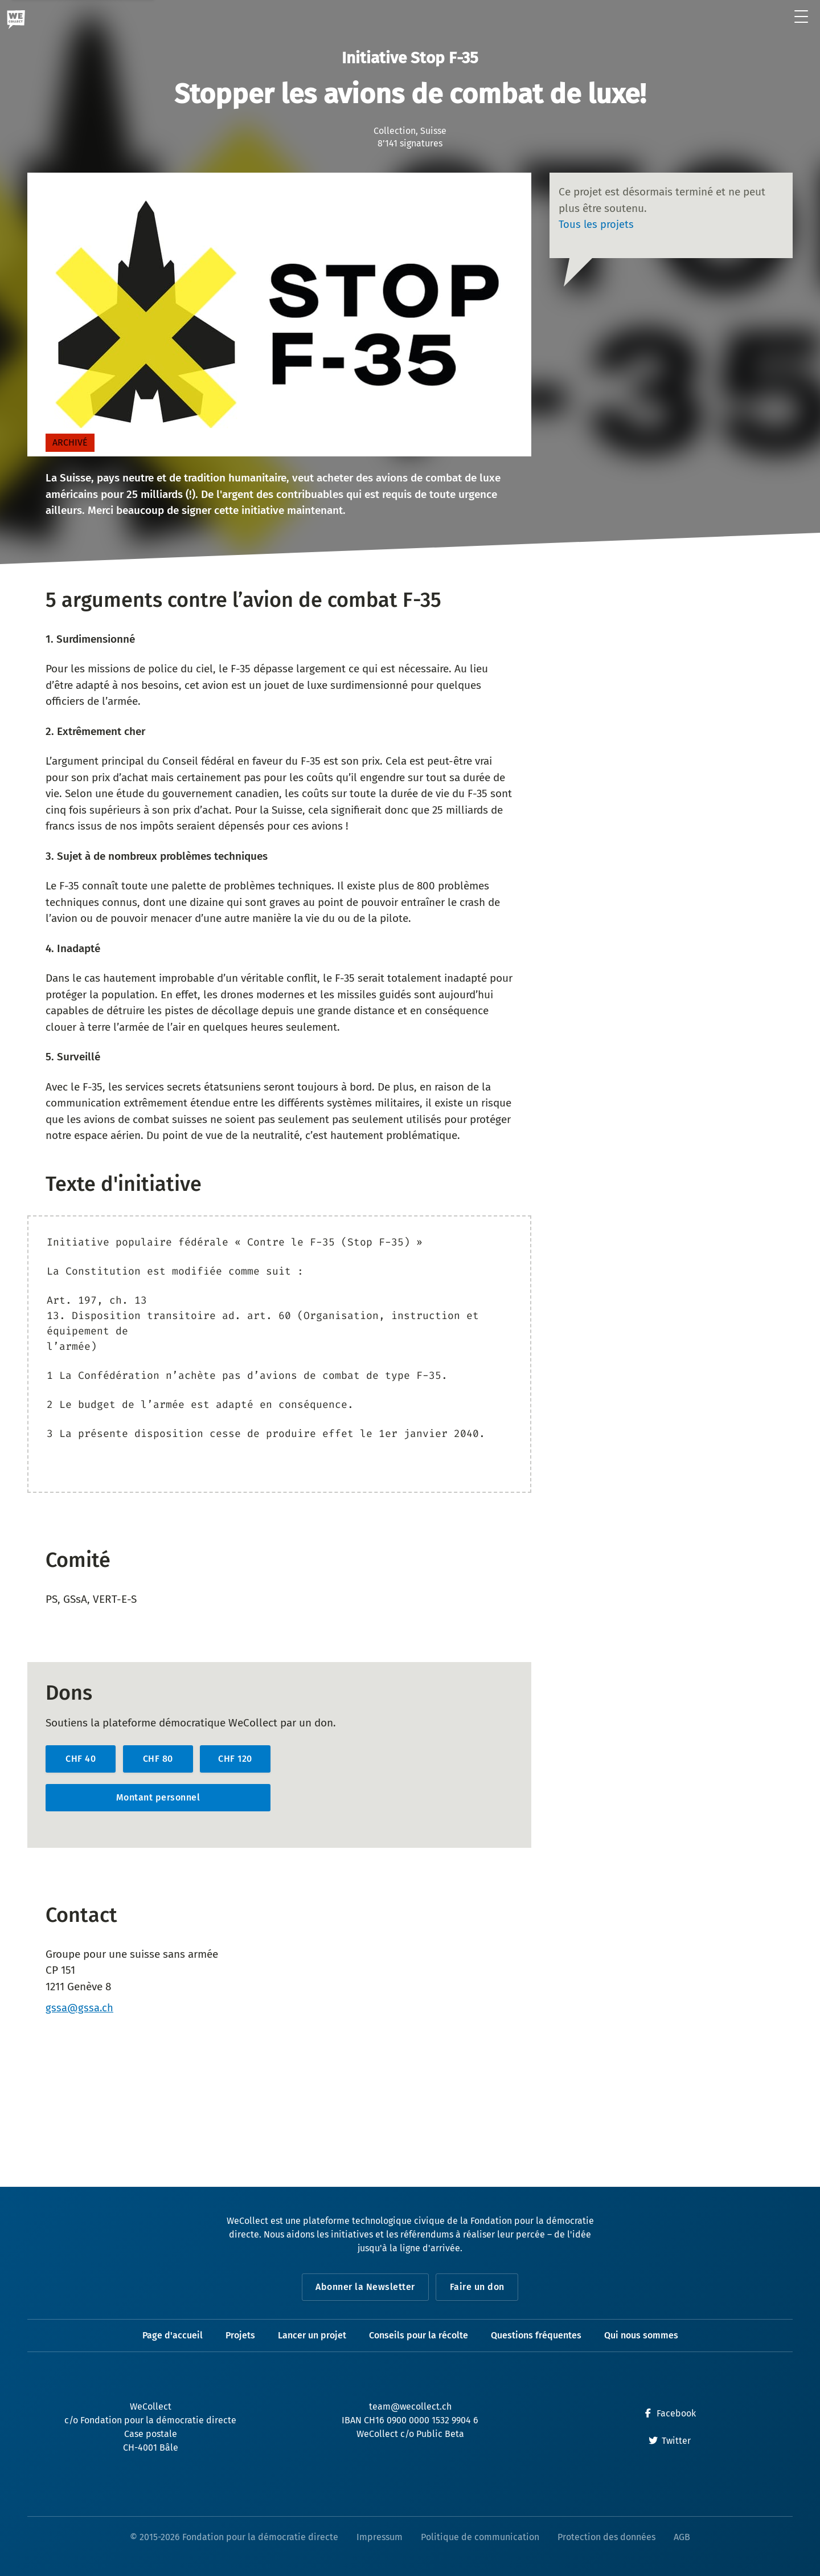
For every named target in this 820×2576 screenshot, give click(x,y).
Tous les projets (597, 224)
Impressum (379, 2537)
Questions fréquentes (536, 2335)
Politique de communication (480, 2537)
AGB (682, 2537)
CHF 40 (80, 1758)
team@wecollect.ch (410, 2406)
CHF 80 (158, 1758)
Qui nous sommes (641, 2335)
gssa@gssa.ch (80, 2008)
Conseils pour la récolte (418, 2335)
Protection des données (606, 2537)
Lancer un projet (312, 2335)
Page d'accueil (172, 2335)
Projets (240, 2335)
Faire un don (477, 2286)
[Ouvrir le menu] (801, 17)
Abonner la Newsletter (365, 2286)
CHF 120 (235, 1758)
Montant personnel (158, 1797)
